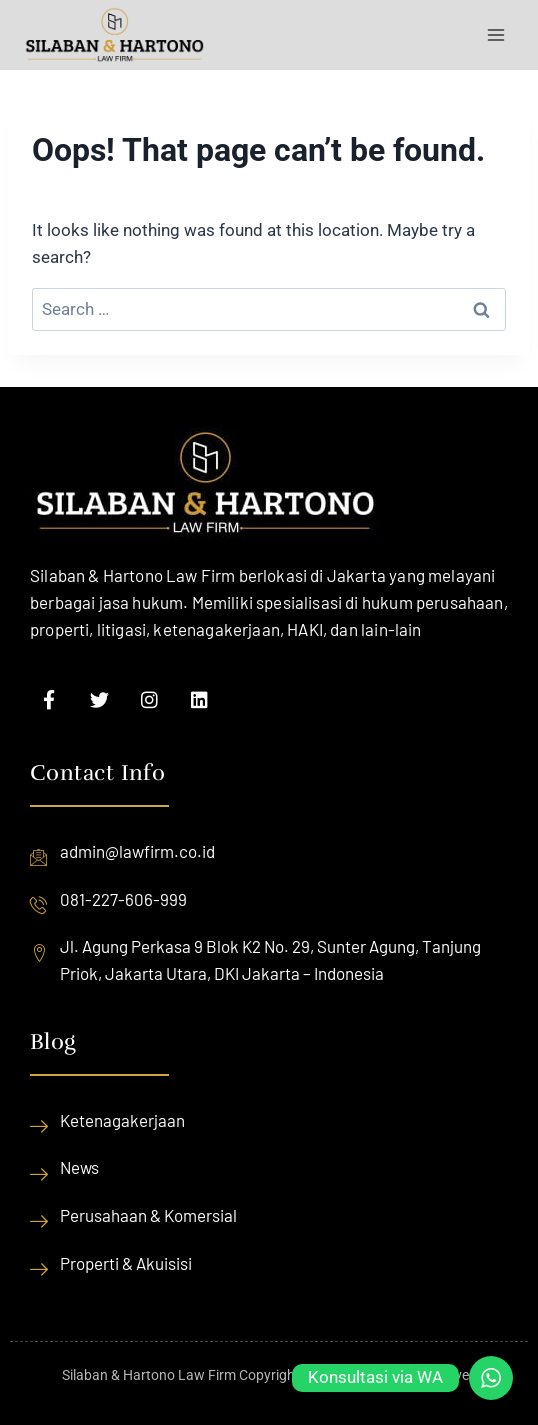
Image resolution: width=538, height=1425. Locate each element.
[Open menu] (495, 34)
